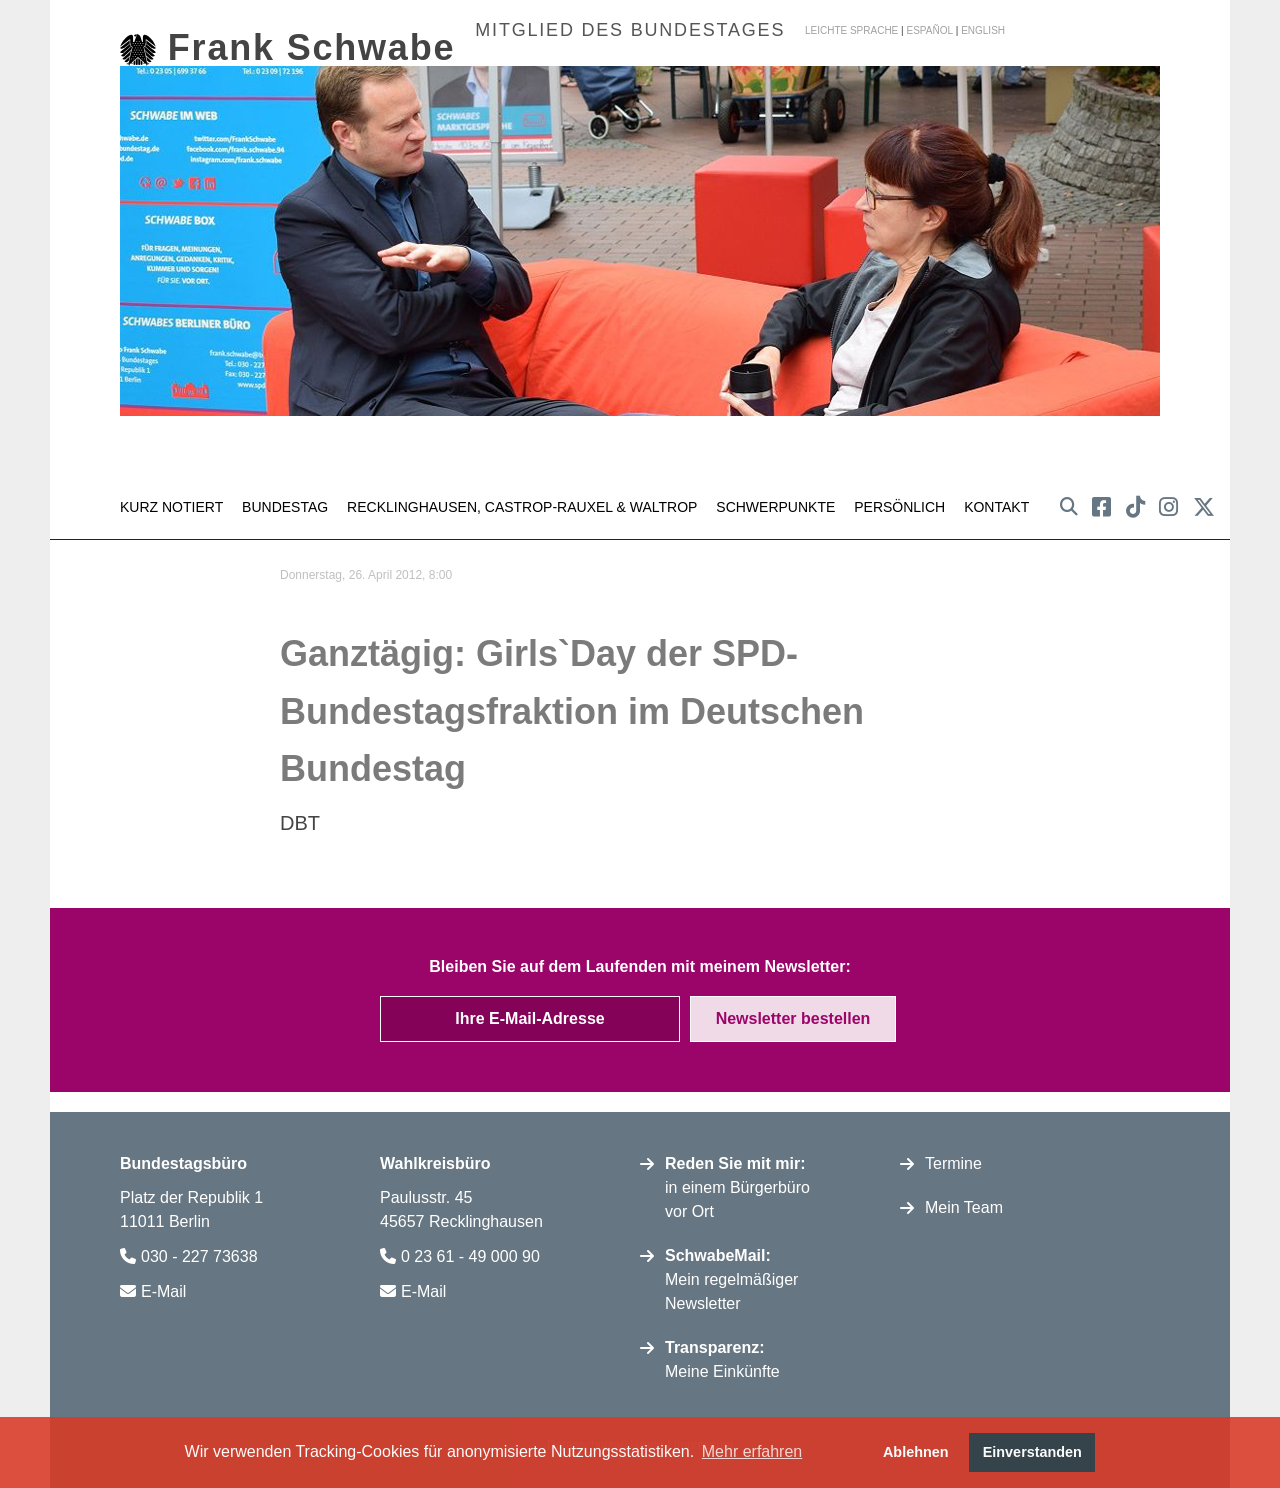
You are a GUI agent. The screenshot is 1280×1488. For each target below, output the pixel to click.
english (983, 30)
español (929, 30)
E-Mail (163, 1285)
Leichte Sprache (851, 30)
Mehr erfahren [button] (752, 1451)
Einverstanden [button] (1032, 1452)
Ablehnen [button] (916, 1452)
